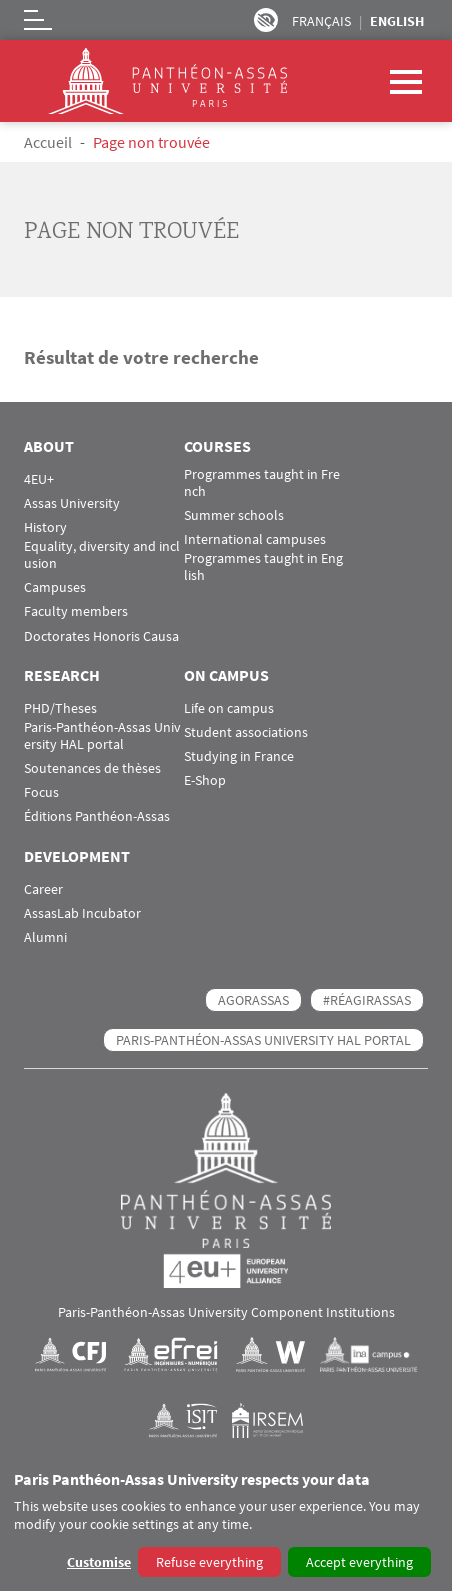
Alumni (45, 937)
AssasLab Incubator (82, 913)
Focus (41, 792)
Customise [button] (99, 1562)
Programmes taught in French (262, 483)
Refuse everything (209, 1562)
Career (43, 889)
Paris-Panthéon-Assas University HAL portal (102, 736)
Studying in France (239, 756)
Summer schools (234, 515)
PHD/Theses (60, 708)
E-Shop (205, 780)
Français (321, 21)
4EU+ (39, 479)
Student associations (246, 732)
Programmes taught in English (263, 567)
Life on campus (229, 708)
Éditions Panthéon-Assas (97, 816)
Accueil (48, 142)
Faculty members (76, 611)
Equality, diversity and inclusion (102, 555)
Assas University (72, 503)
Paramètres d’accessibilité (266, 20)
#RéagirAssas (367, 1000)
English (397, 21)
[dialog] (226, 1525)
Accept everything (359, 1562)
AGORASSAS (253, 1000)
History (45, 527)
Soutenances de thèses (92, 768)
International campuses (255, 539)
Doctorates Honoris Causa (101, 636)
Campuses (55, 587)
